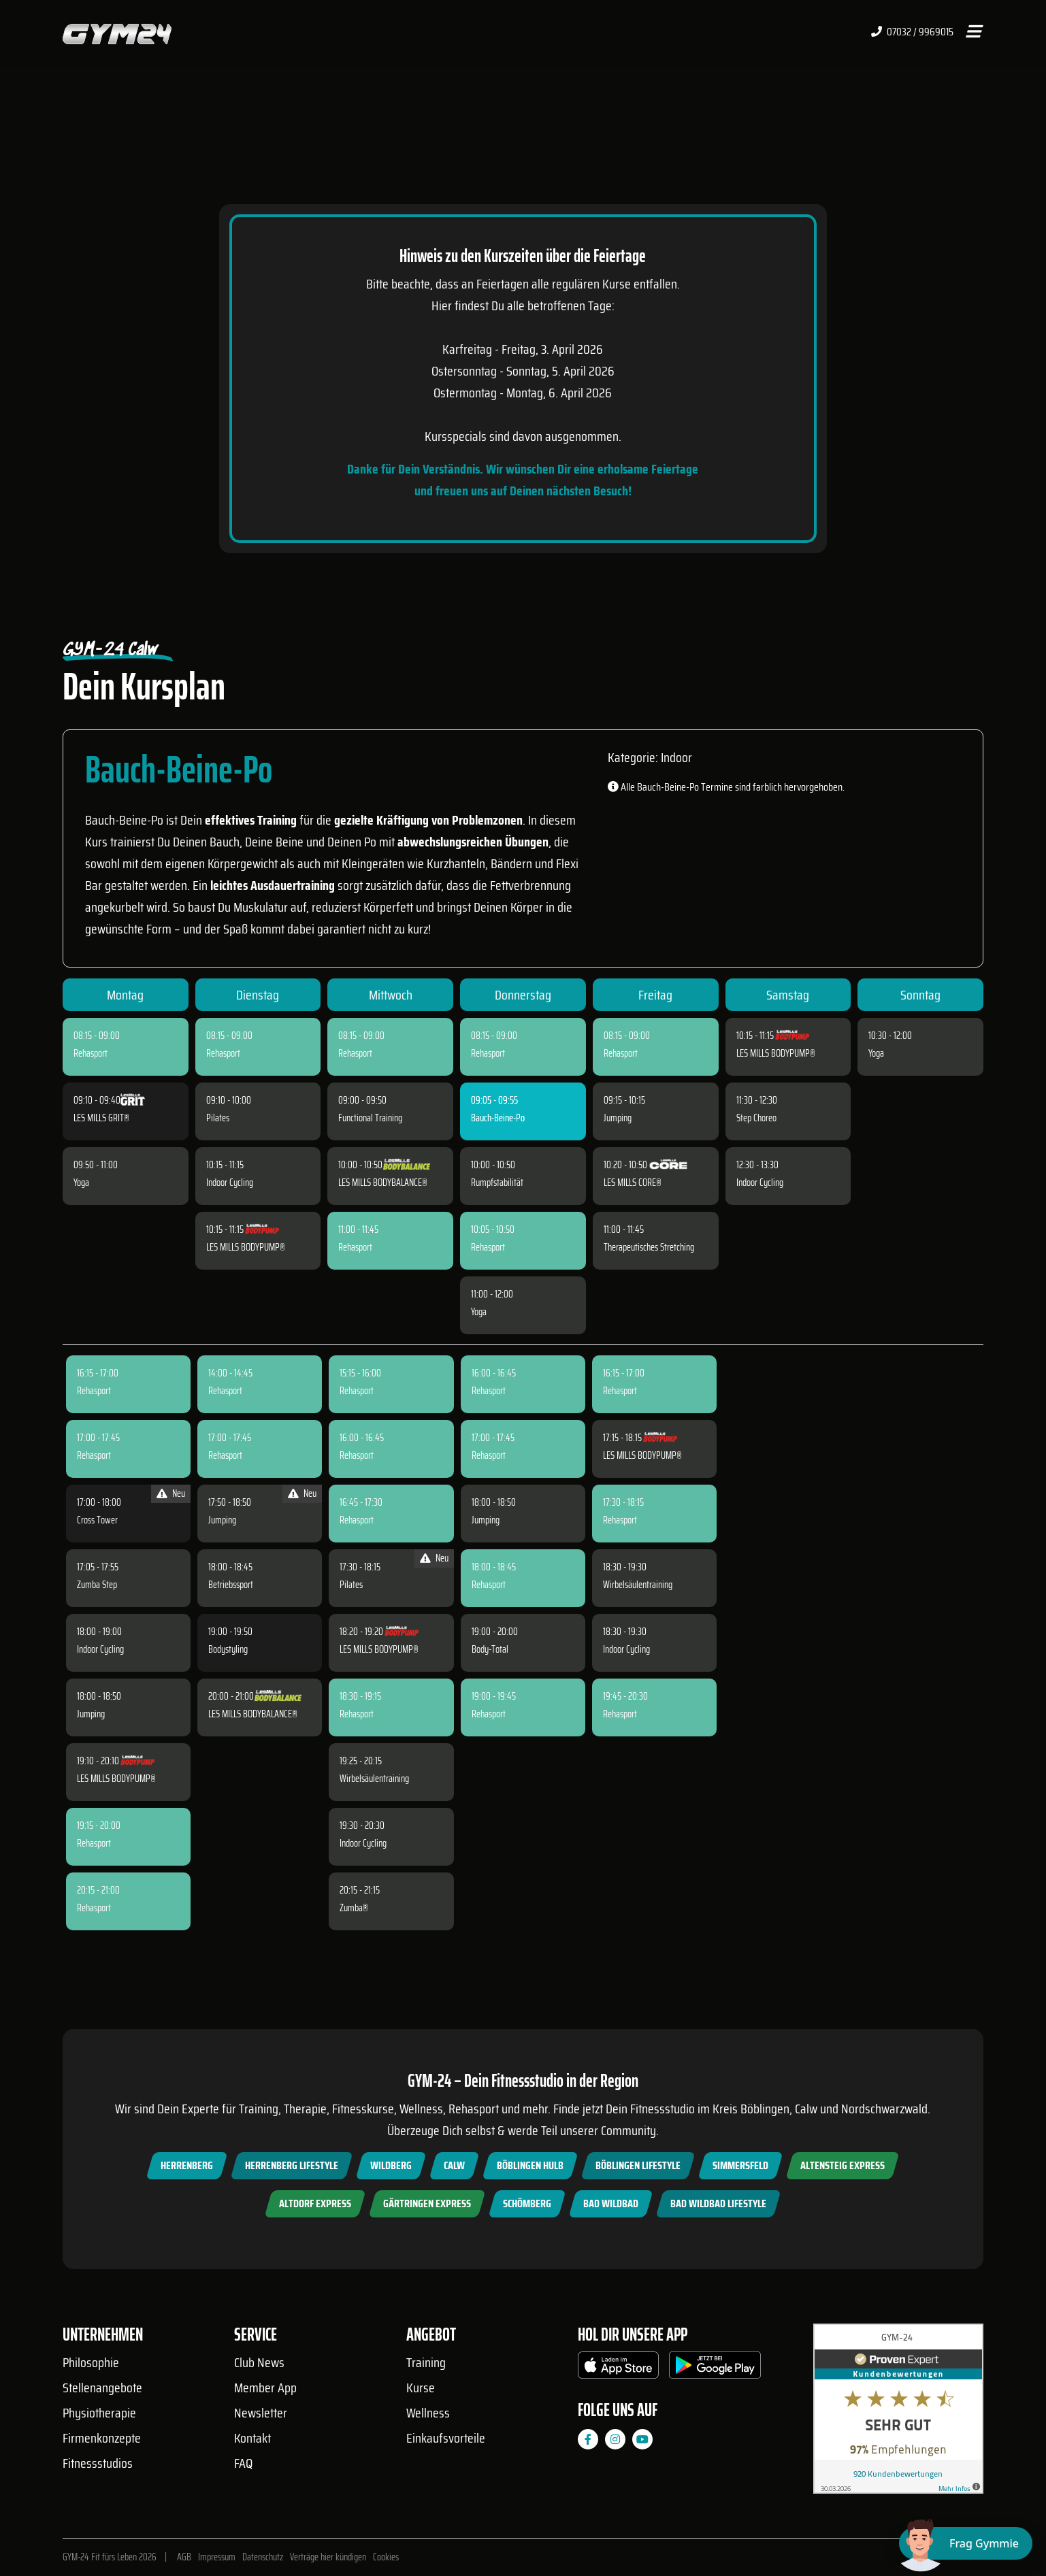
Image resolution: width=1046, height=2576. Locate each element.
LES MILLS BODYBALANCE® (382, 1182)
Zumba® (354, 1907)
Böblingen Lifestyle (638, 2165)
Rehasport (90, 1053)
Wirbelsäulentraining (374, 1778)
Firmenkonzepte (102, 2438)
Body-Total (490, 1649)
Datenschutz (262, 2556)
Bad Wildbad (610, 2203)
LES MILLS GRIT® (101, 1117)
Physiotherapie (99, 2413)
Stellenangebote (102, 2387)
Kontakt (252, 2438)
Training (426, 2362)
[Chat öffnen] (965, 2543)
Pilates (217, 1117)
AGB (184, 2556)
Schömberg (527, 2203)
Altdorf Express (315, 2203)
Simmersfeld (740, 2165)
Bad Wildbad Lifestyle (718, 2203)
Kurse (420, 2387)
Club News (259, 2362)
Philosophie (91, 2362)
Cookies (386, 2556)
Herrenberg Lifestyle (291, 2165)
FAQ (243, 2463)
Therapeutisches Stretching (649, 1247)
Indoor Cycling (229, 1182)
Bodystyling (228, 1649)
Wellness (428, 2413)
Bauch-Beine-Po (498, 1117)
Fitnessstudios (98, 2463)
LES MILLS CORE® (632, 1182)
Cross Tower (97, 1520)
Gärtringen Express (427, 2203)
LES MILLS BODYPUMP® (245, 1247)
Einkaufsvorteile (445, 2438)
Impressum (216, 2556)
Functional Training (370, 1117)
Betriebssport (230, 1584)
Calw (454, 2165)
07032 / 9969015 (912, 32)
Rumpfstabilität (497, 1182)
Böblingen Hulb (530, 2165)
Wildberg (391, 2165)
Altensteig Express (842, 2165)
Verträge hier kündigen (328, 2556)
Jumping (618, 1117)
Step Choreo (756, 1117)
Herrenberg (187, 2165)
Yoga (81, 1182)
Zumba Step (97, 1584)
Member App (265, 2387)
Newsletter (260, 2413)
